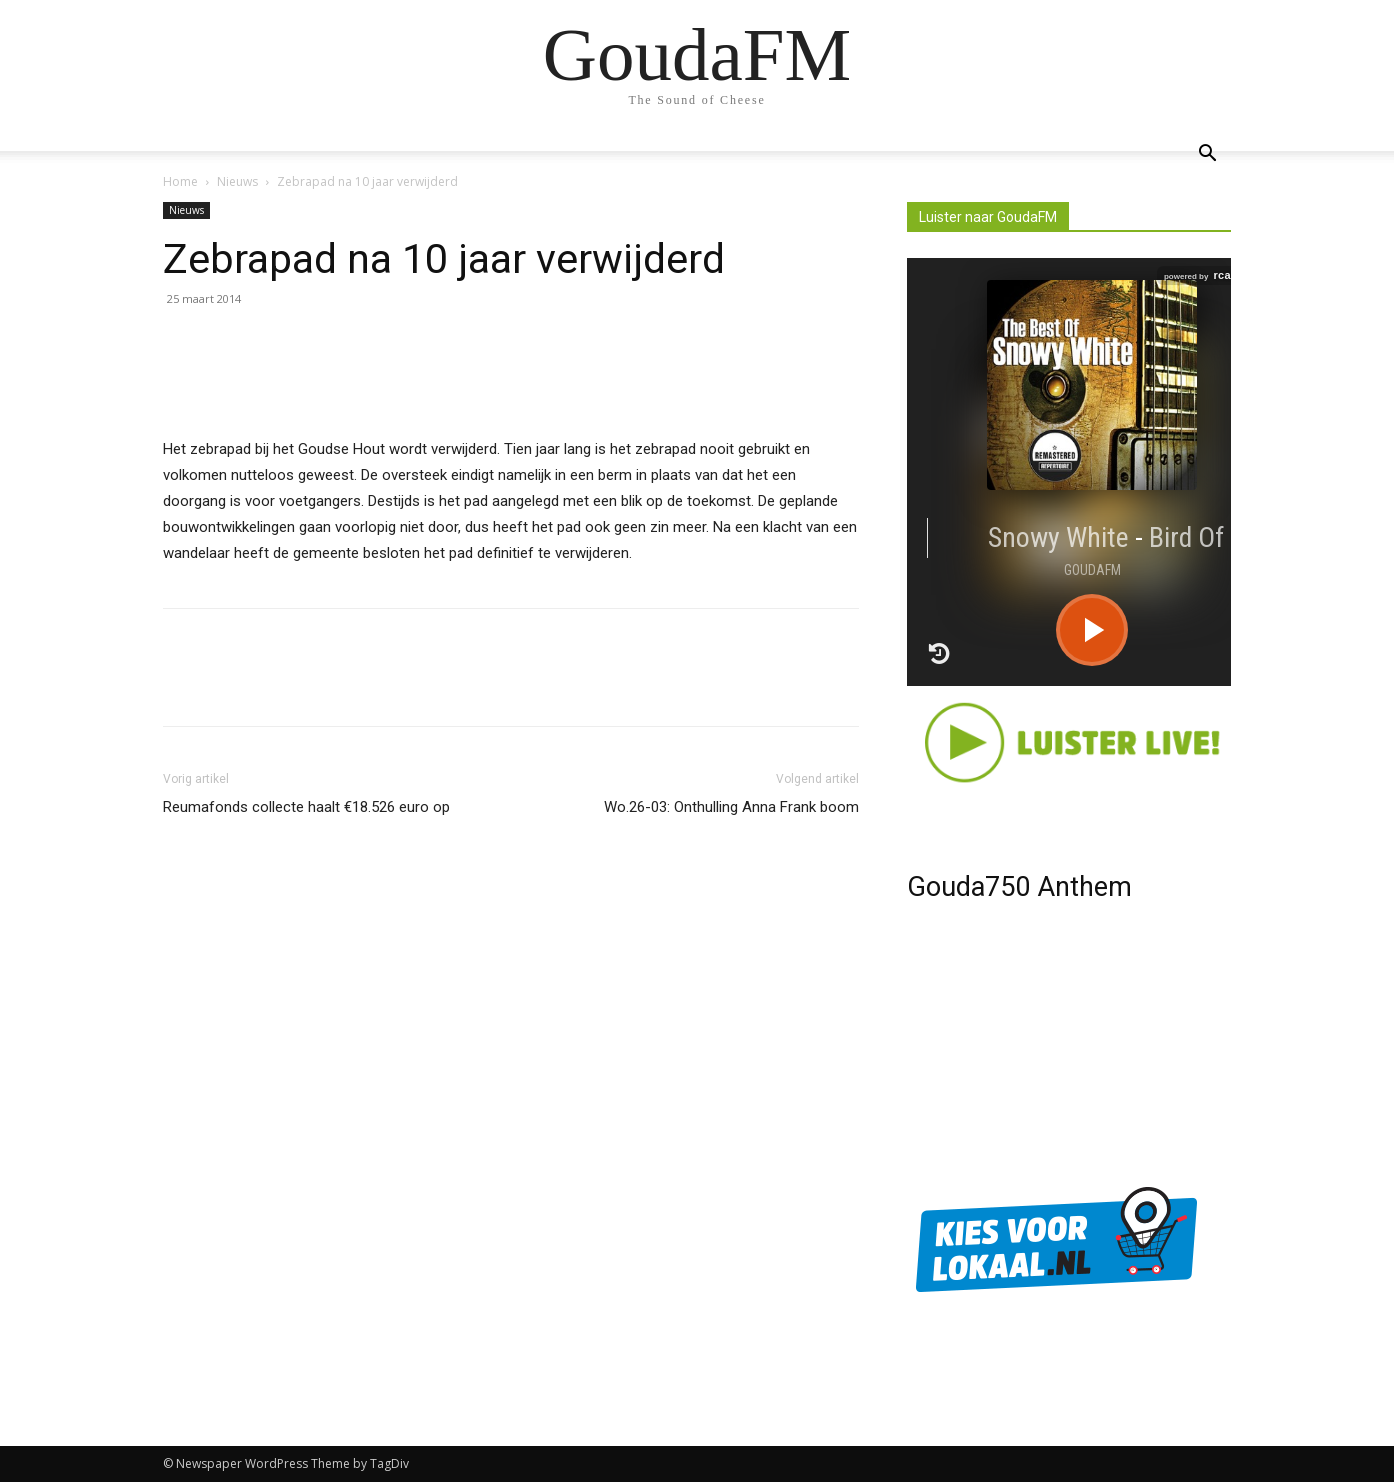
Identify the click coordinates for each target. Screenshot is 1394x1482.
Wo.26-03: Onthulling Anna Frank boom (731, 807)
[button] (1207, 155)
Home (180, 181)
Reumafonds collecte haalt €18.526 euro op (306, 807)
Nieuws (237, 181)
